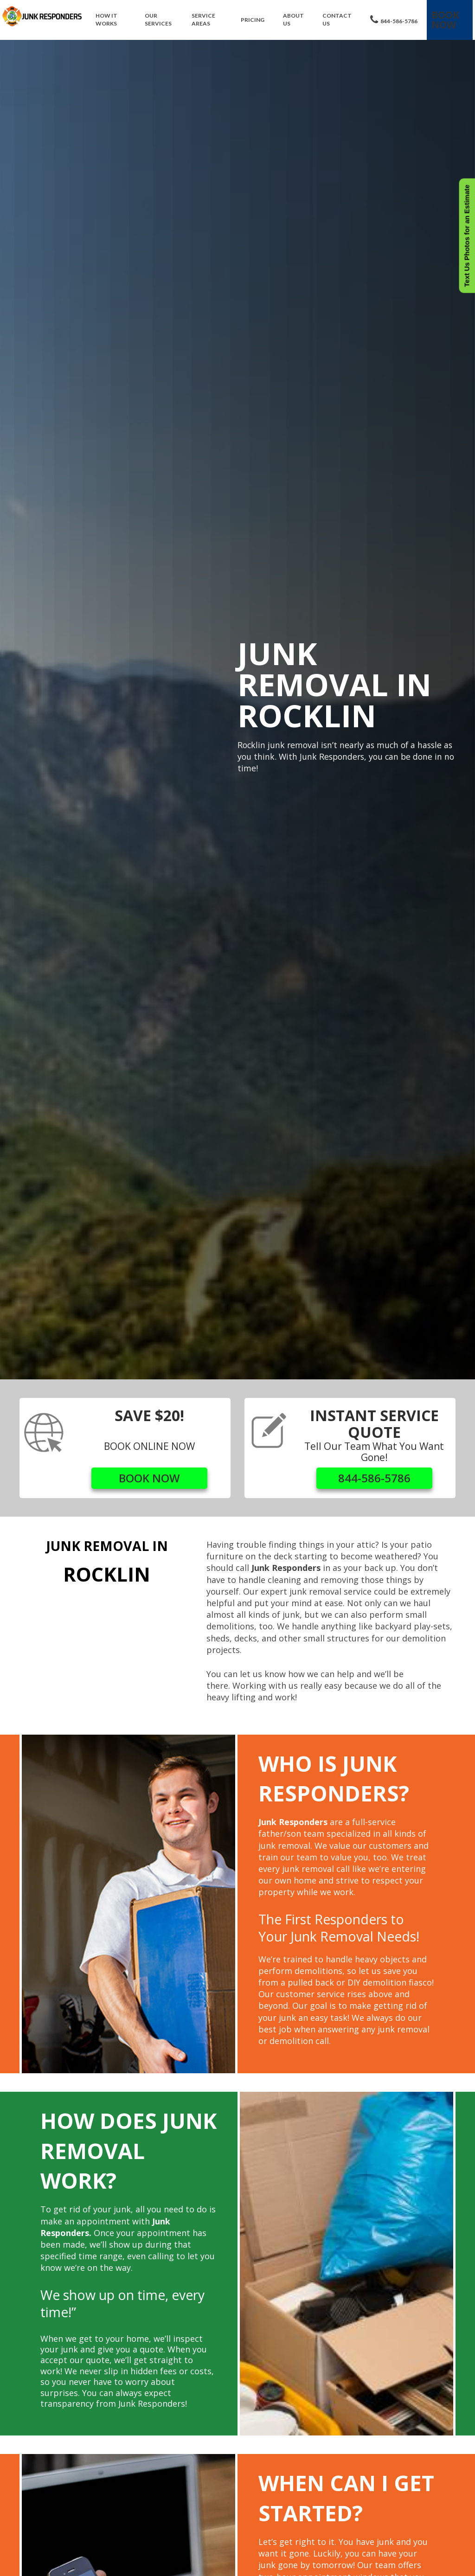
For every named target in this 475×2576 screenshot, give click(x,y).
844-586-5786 (393, 20)
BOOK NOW (149, 1478)
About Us (293, 19)
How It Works (106, 19)
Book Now (445, 19)
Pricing (252, 19)
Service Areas (203, 19)
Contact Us (337, 19)
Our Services (158, 19)
